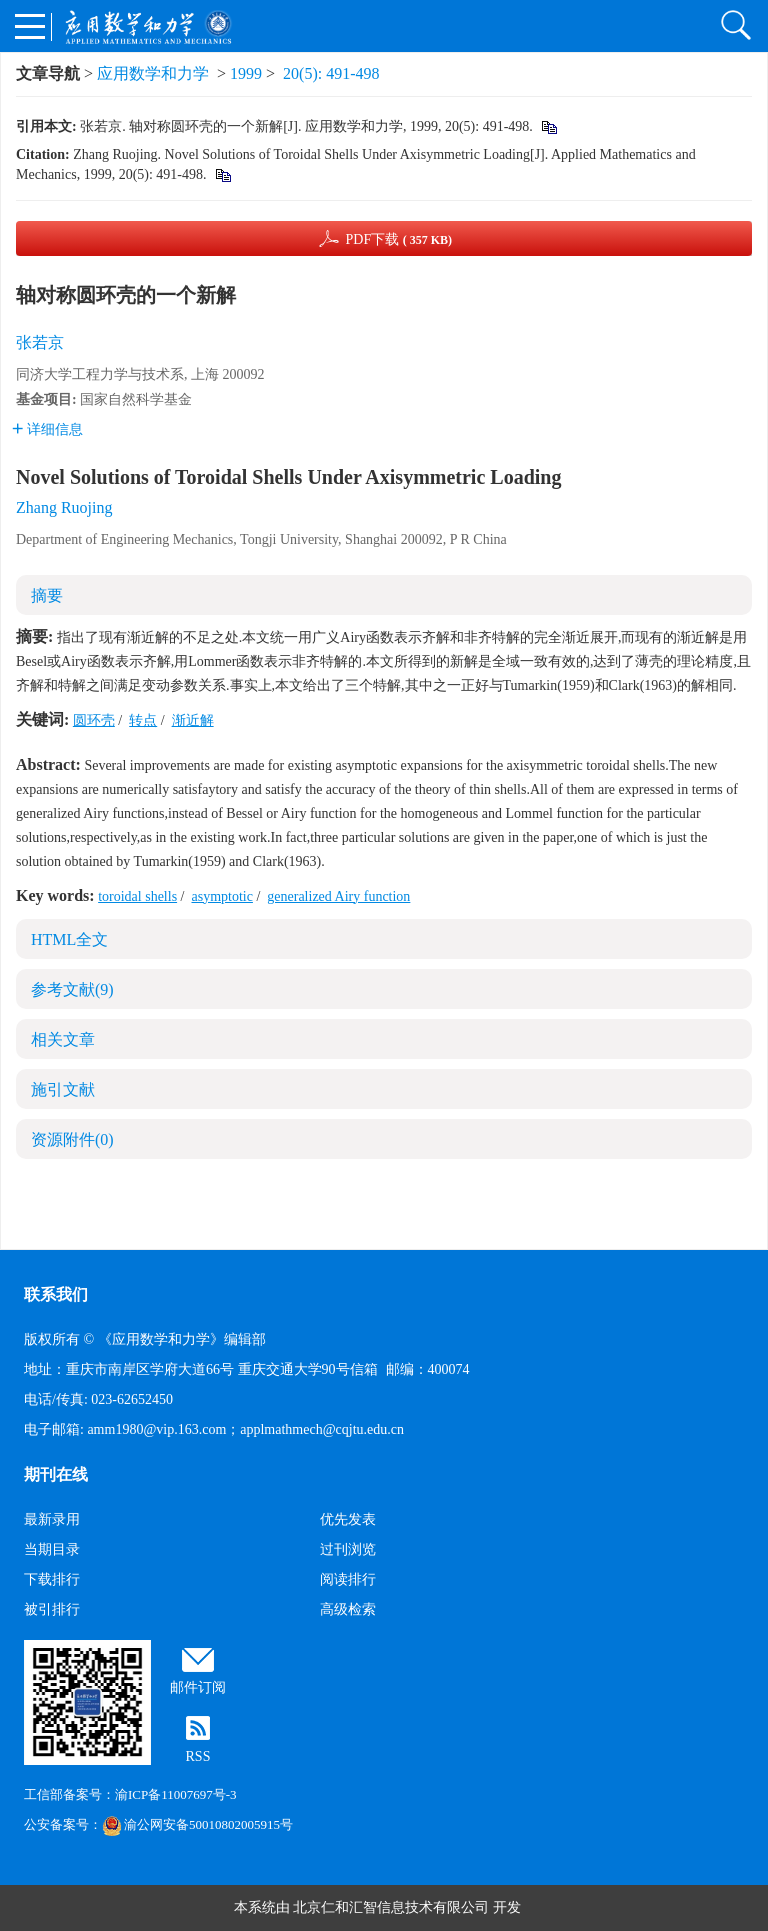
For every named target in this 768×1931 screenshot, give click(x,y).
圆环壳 (94, 720)
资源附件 (72, 1139)
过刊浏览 (348, 1549)
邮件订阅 (198, 1687)
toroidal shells (137, 896)
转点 (143, 720)
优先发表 (348, 1519)
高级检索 (348, 1609)
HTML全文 (69, 939)
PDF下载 (398, 239)
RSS (198, 1756)
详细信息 (47, 429)
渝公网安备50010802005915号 (197, 1824)
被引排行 (52, 1609)
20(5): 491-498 (331, 73)
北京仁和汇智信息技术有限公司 (391, 1907)
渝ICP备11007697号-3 (176, 1794)
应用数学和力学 (153, 73)
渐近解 (193, 720)
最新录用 (52, 1519)
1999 (246, 73)
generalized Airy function (338, 896)
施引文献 (63, 1089)
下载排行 (52, 1579)
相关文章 (63, 1039)
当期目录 (52, 1549)
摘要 (47, 595)
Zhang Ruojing (64, 507)
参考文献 (72, 989)
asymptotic (221, 896)
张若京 (40, 342)
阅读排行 (348, 1579)
